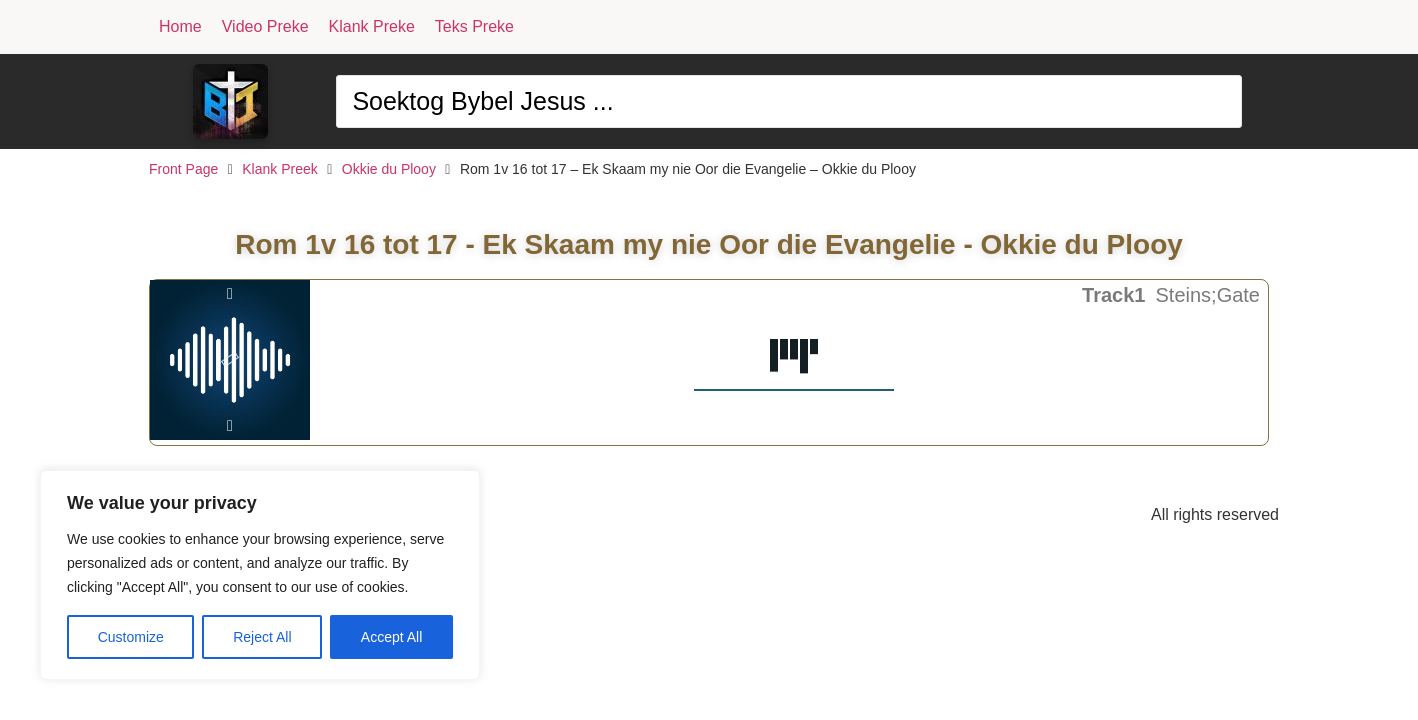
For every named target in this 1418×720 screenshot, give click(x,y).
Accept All (391, 637)
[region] (260, 575)
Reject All (262, 637)
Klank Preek (279, 169)
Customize (131, 637)
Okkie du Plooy (389, 169)
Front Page (183, 169)
